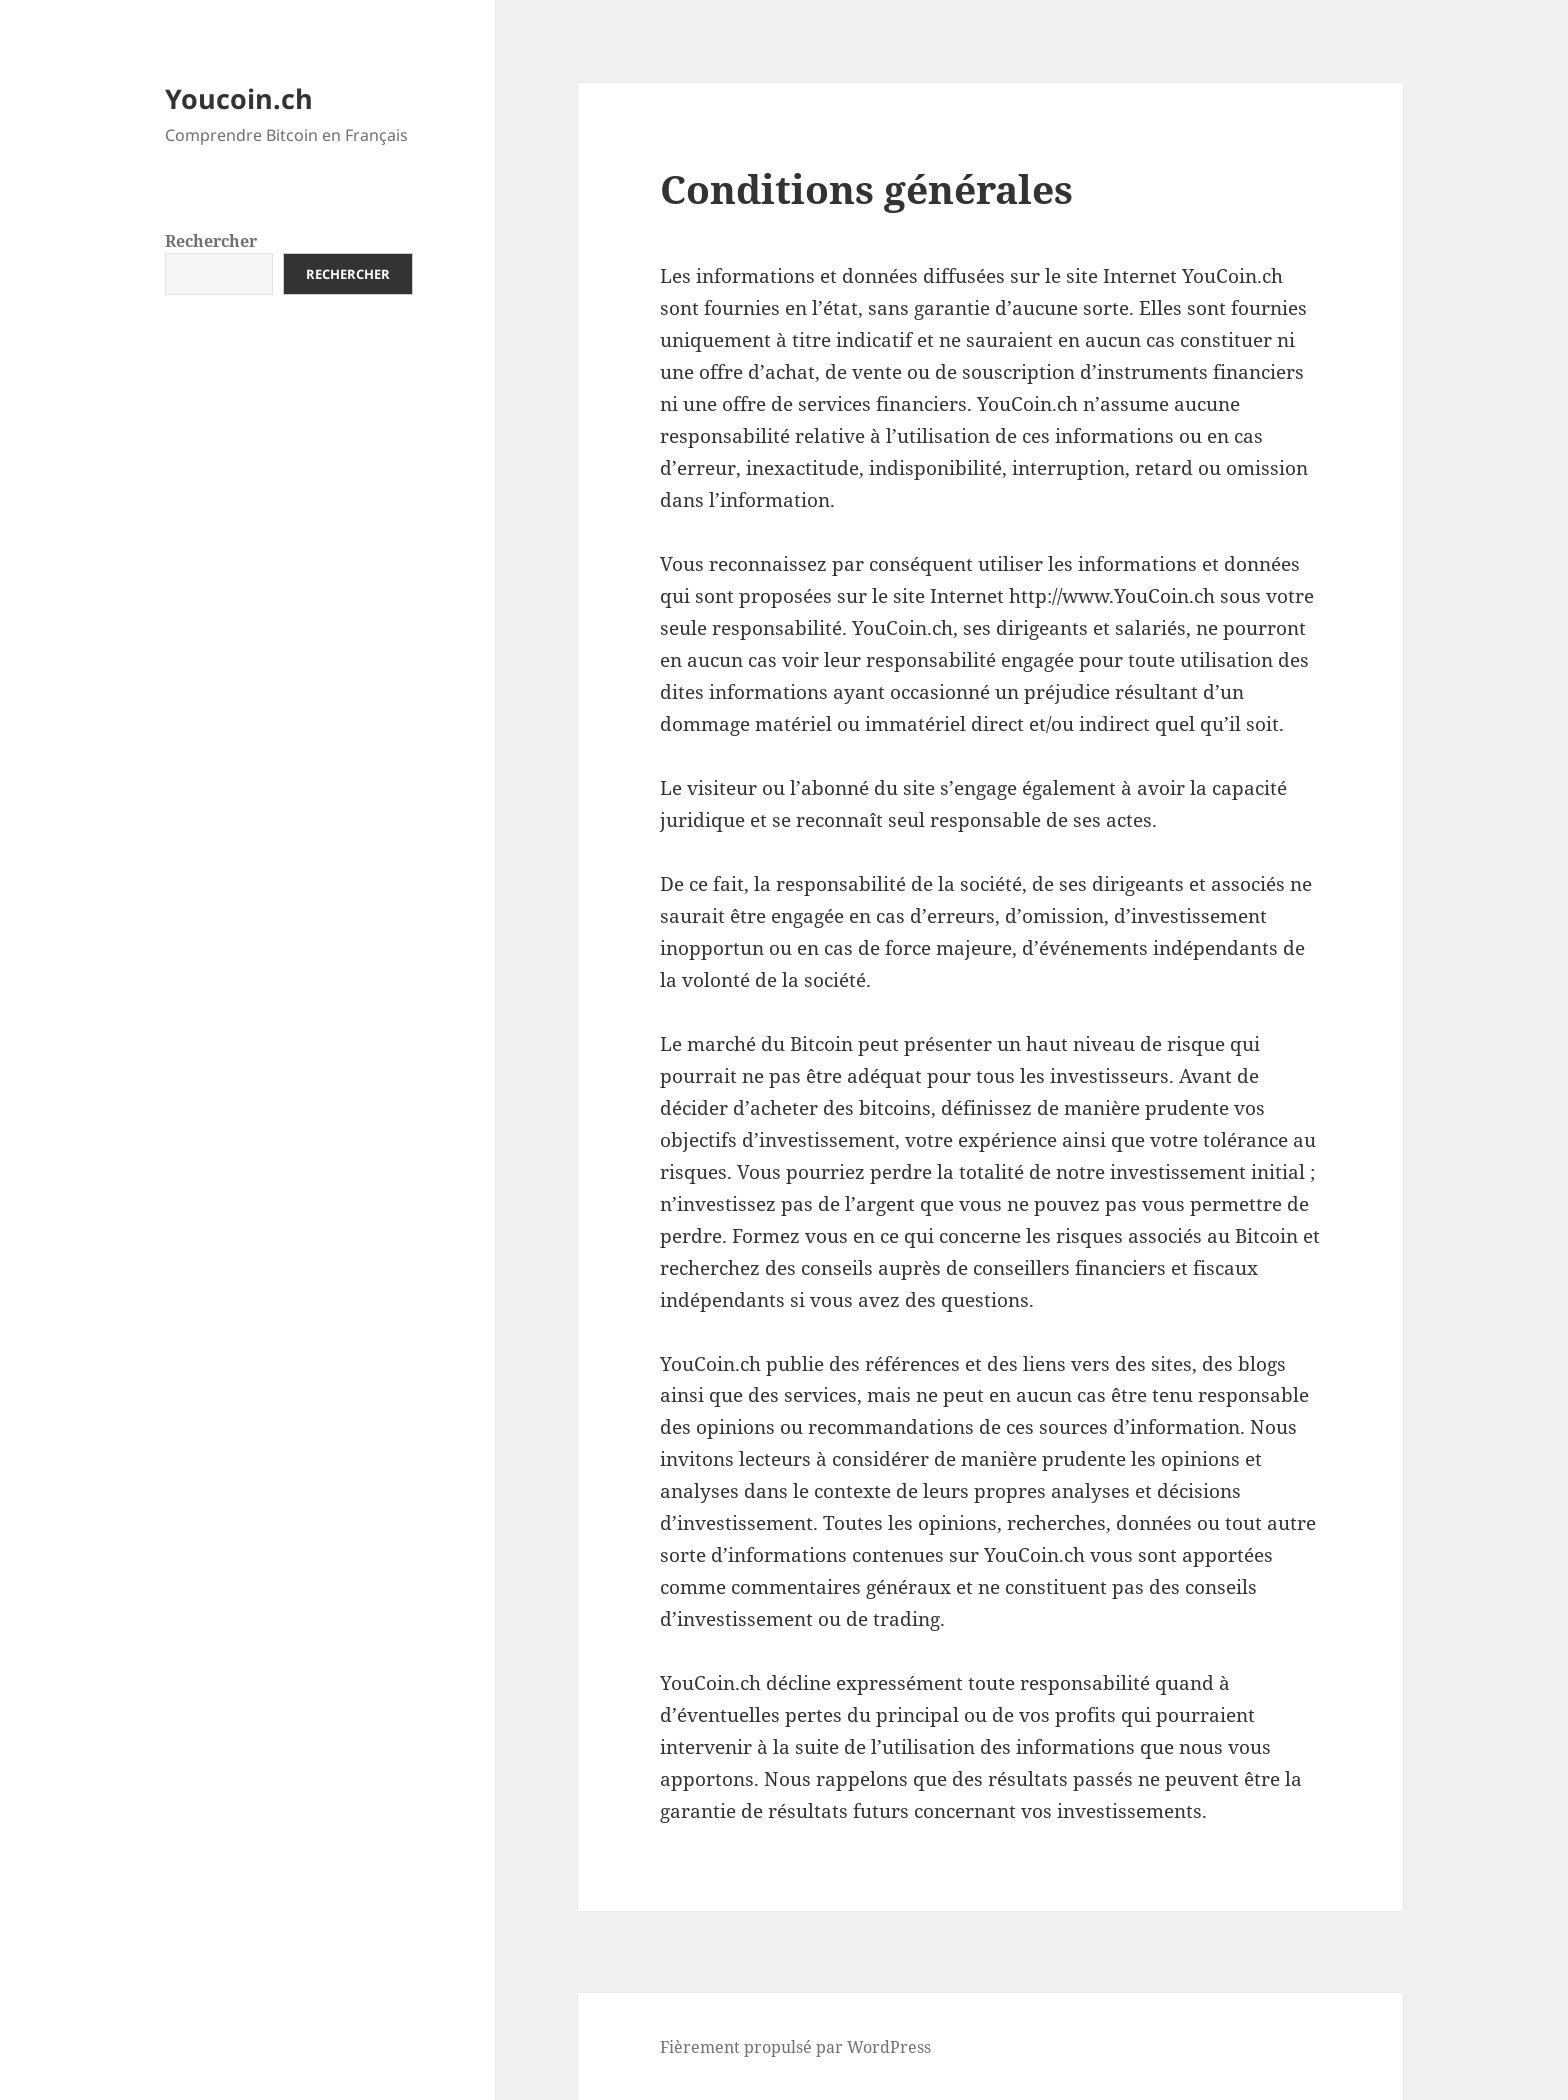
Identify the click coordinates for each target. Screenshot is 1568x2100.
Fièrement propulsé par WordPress (795, 2047)
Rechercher (211, 241)
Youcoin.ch (239, 98)
